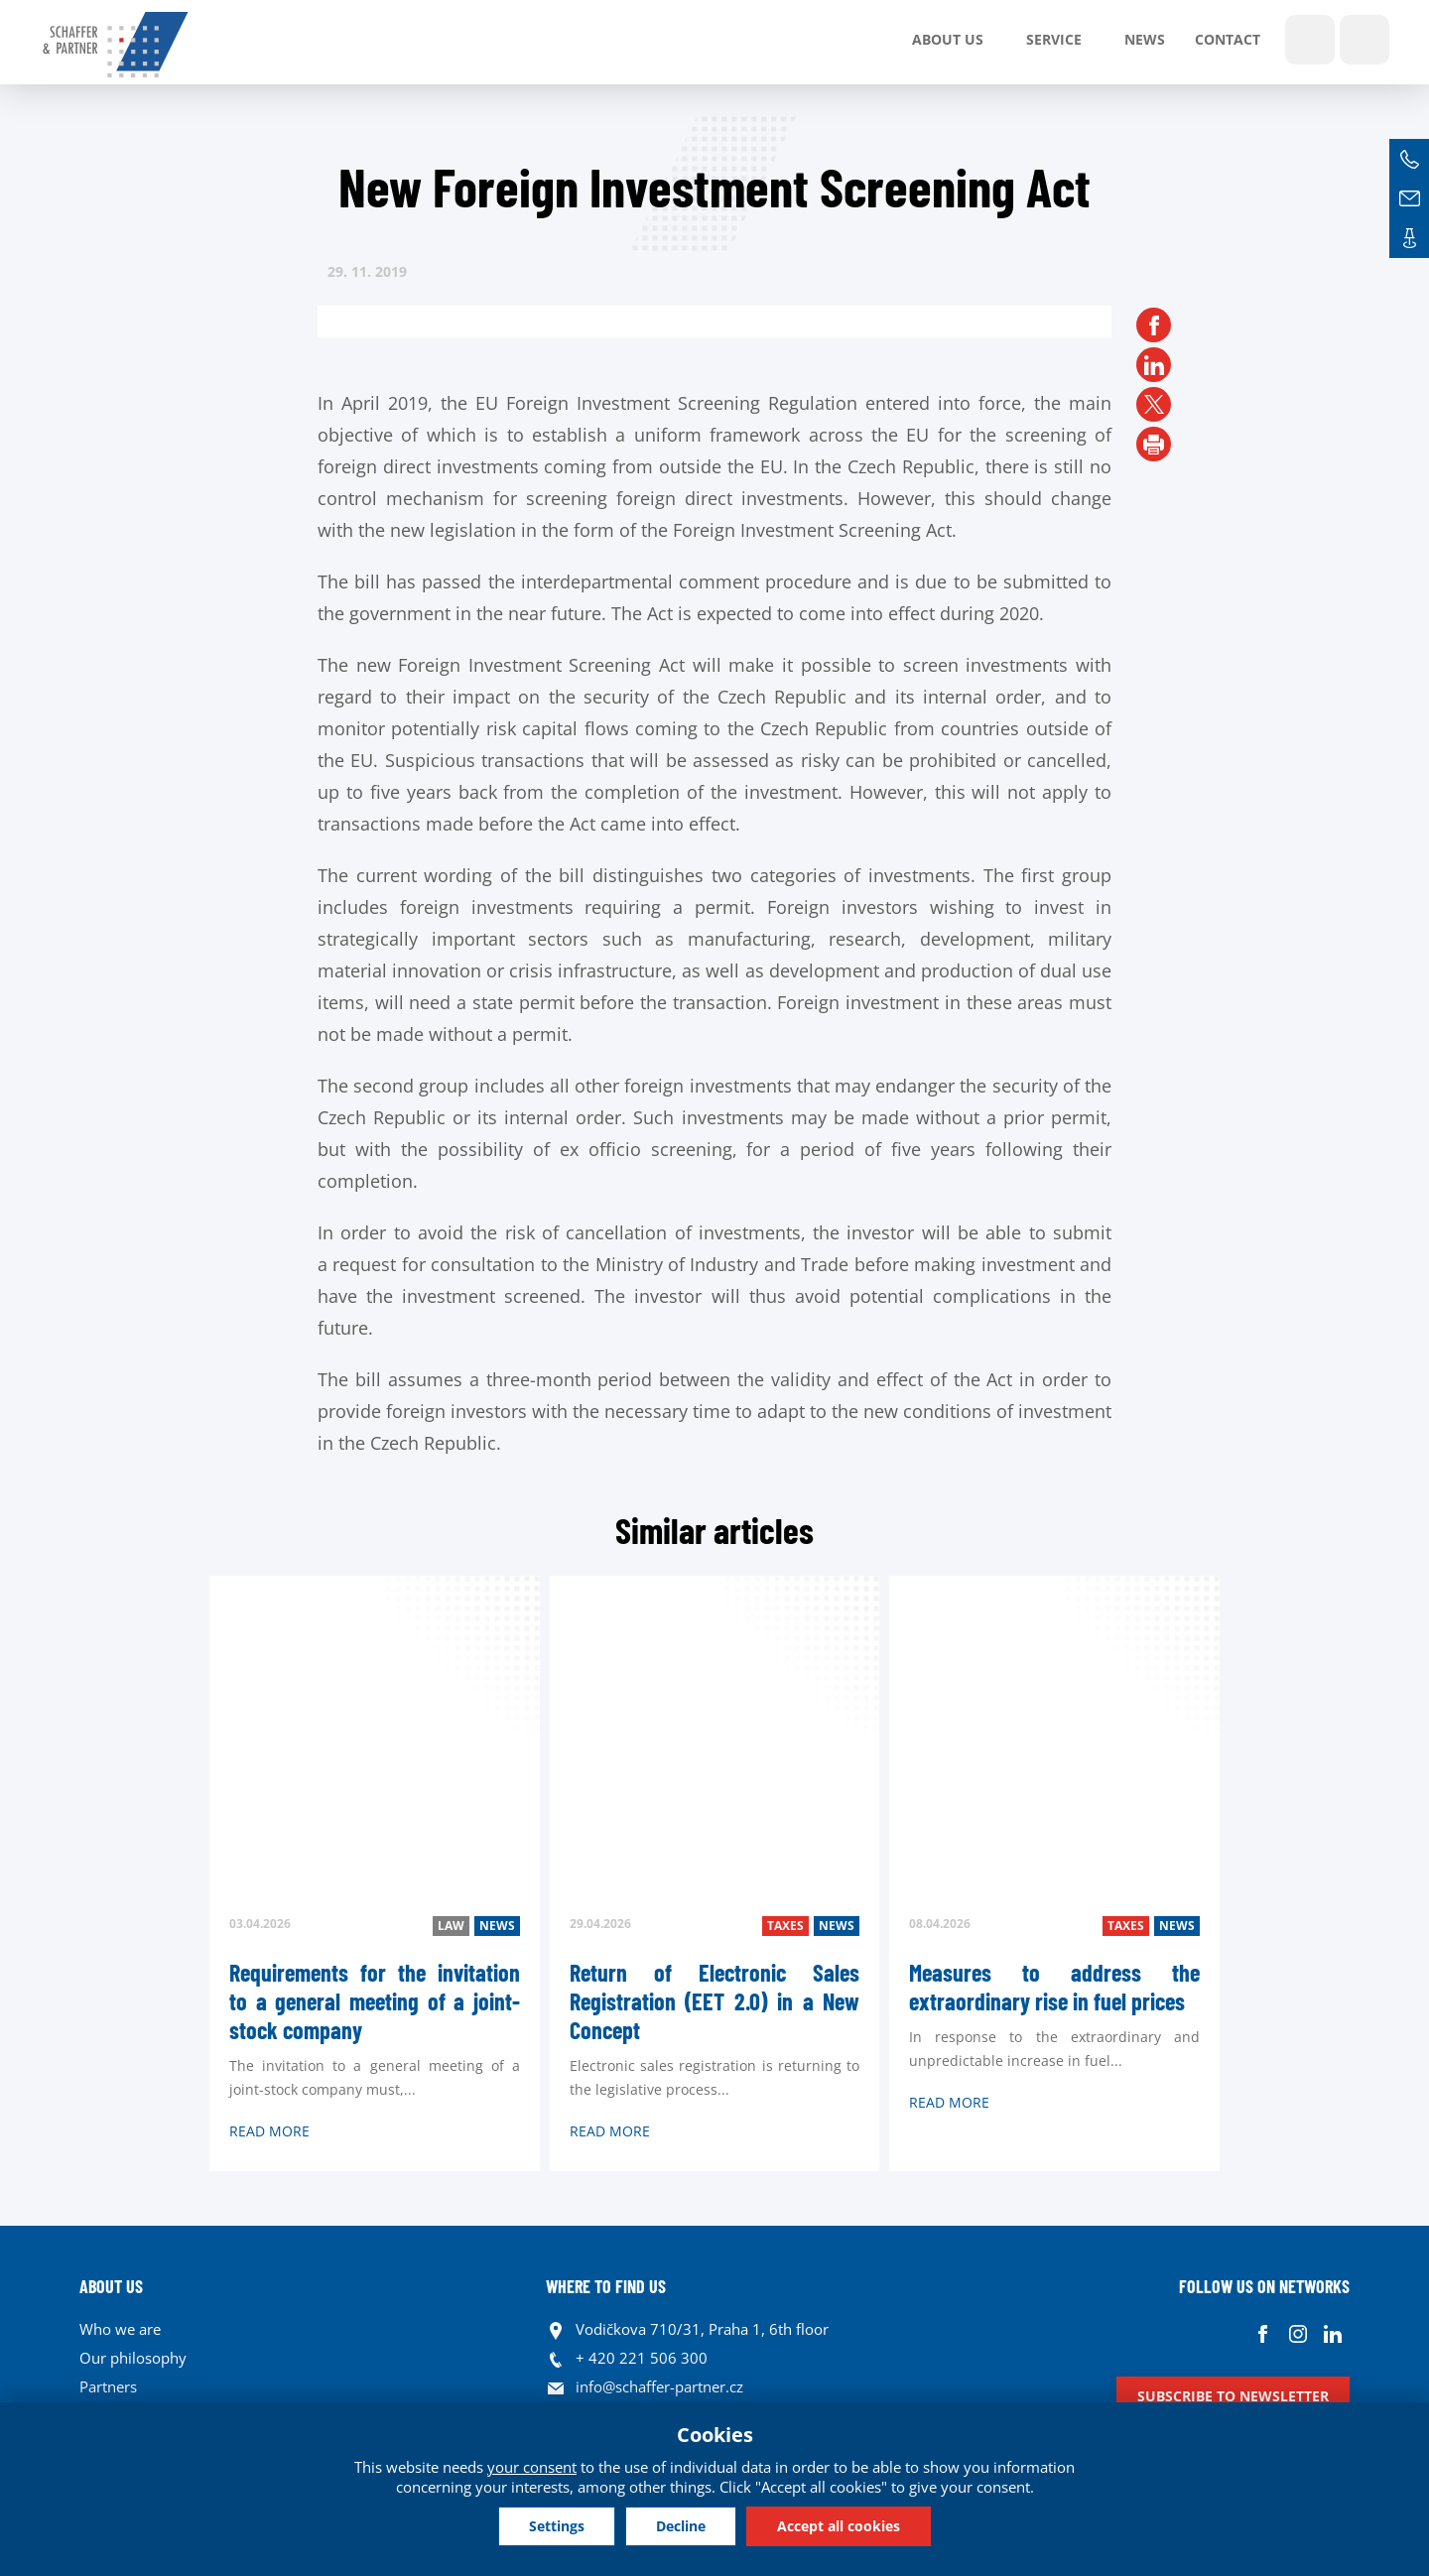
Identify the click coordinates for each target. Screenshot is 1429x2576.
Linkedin (1332, 2334)
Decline (681, 2525)
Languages (1364, 39)
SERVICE (1054, 39)
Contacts (1409, 238)
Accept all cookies (838, 2525)
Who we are (120, 2329)
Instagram (1297, 2334)
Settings (557, 2525)
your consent (532, 2467)
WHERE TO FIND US (606, 2286)
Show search (1310, 39)
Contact (1227, 39)
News (1144, 39)
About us (947, 39)
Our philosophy (133, 2358)
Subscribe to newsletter (1233, 2395)
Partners (108, 2386)
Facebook (1262, 2334)
